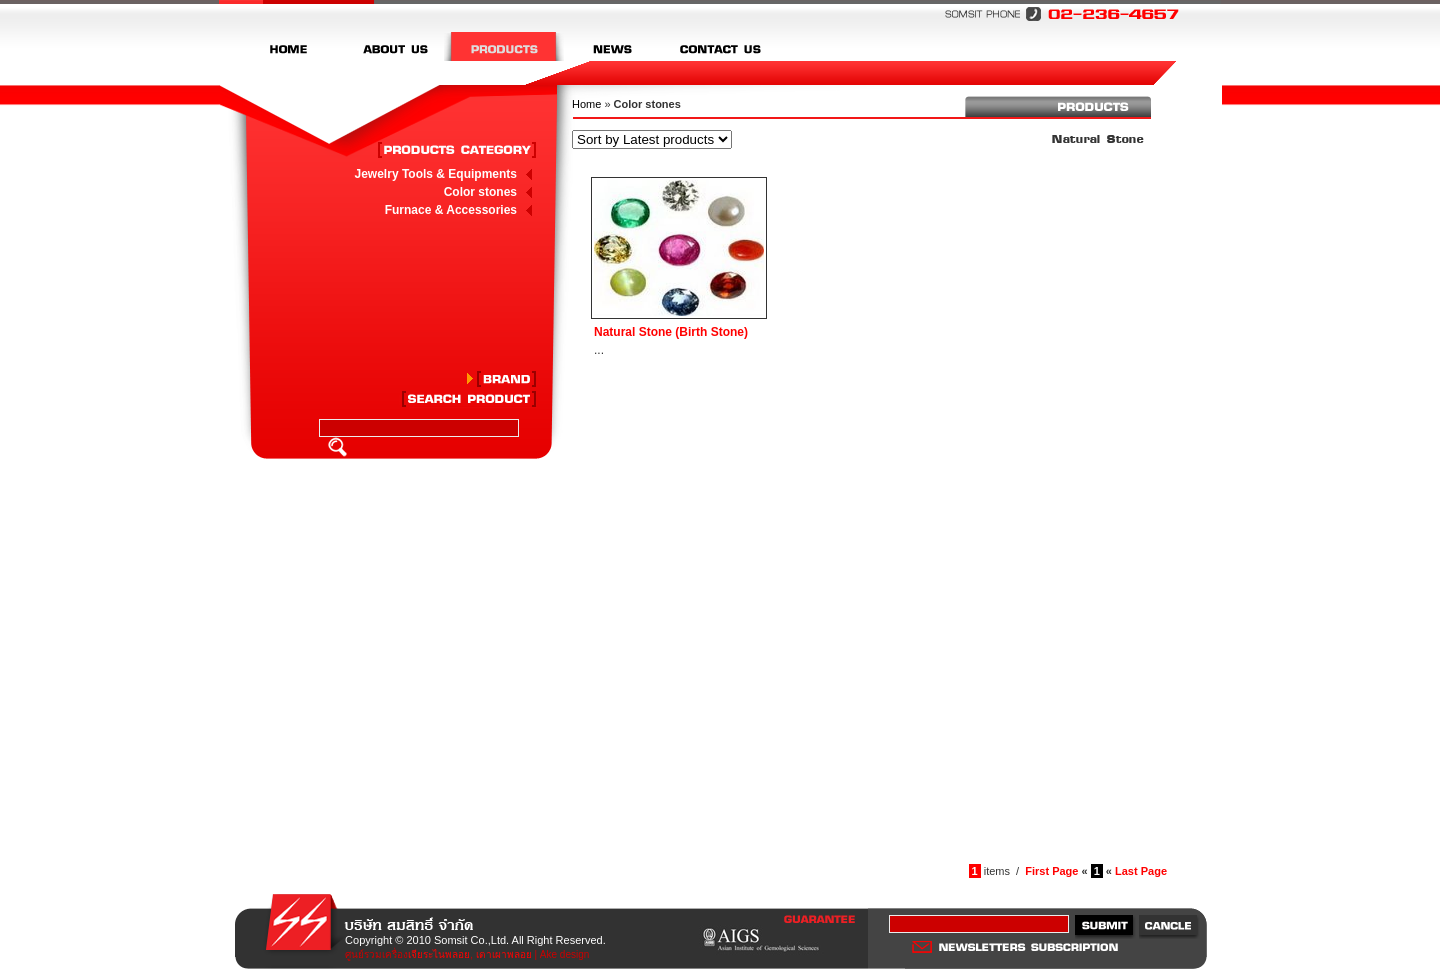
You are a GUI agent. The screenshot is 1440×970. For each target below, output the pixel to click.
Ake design (564, 954)
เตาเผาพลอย (504, 954)
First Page (1051, 871)
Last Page (1141, 871)
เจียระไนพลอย (439, 954)
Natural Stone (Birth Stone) (671, 332)
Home (586, 104)
